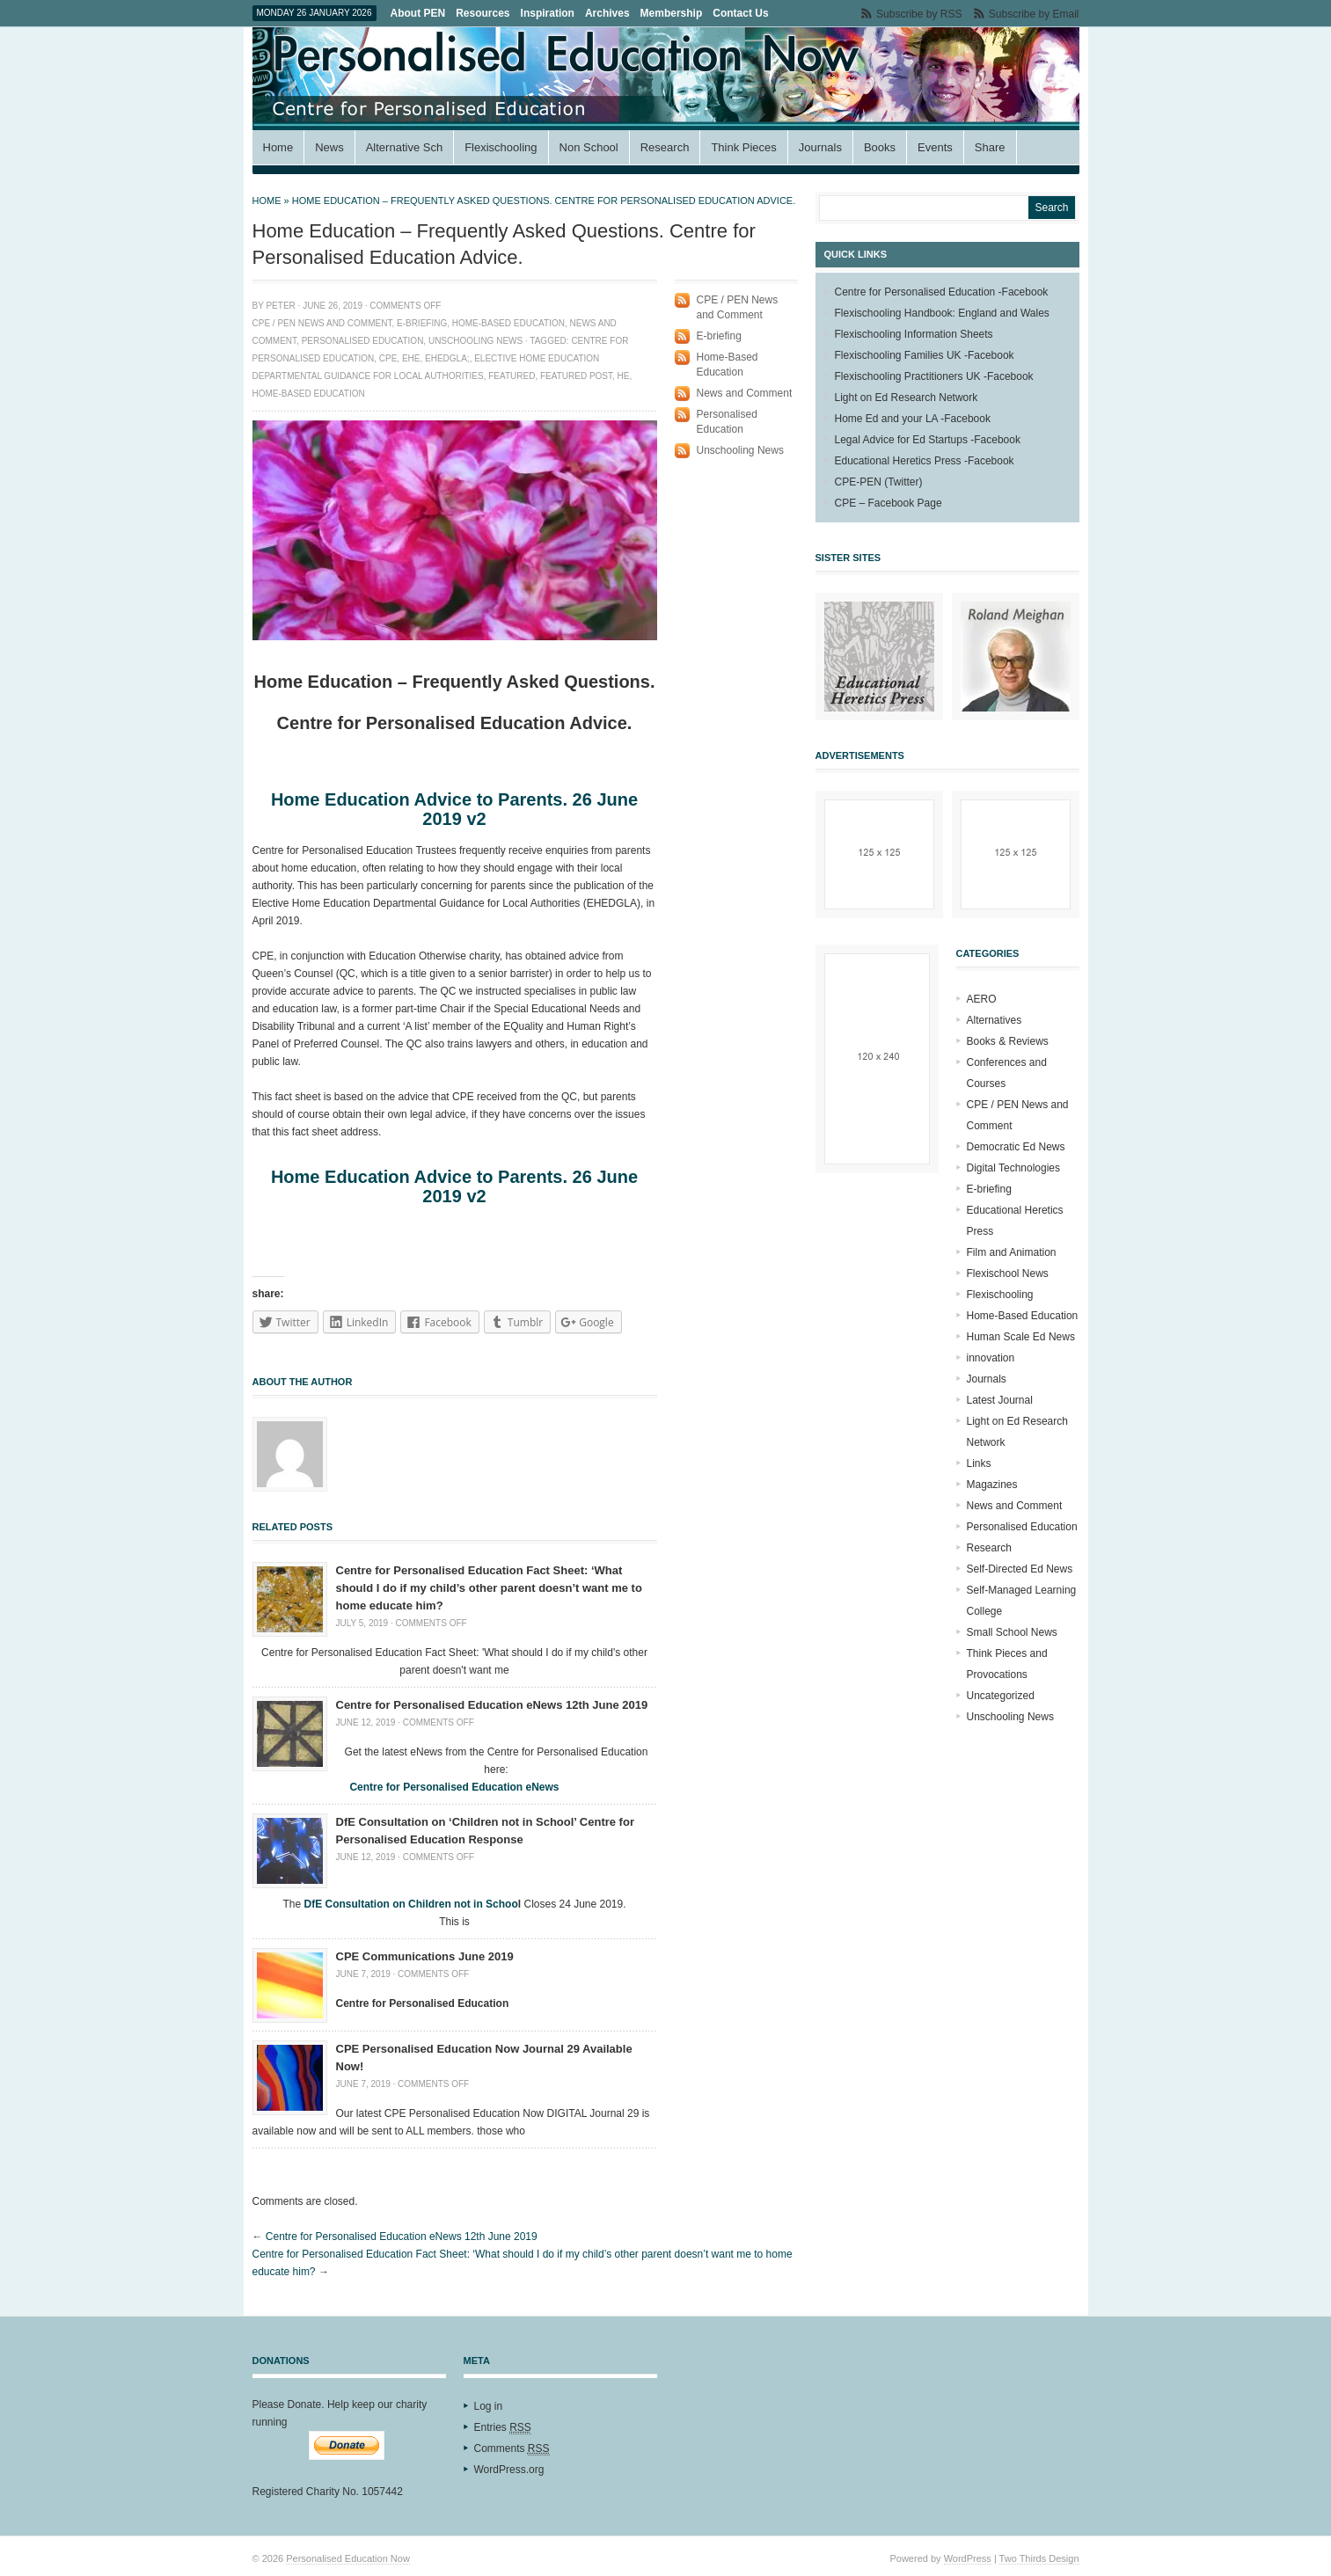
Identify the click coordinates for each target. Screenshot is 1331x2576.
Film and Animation (1012, 1252)
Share (990, 147)
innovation (991, 1358)
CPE (388, 358)
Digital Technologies (1014, 1168)
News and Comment (745, 393)
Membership (671, 13)
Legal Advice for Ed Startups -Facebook (927, 440)
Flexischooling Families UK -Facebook (924, 355)
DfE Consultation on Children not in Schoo (410, 1904)
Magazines (992, 1484)
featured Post (576, 376)
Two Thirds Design (1039, 2558)
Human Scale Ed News (1021, 1337)
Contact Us (740, 13)
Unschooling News (475, 341)
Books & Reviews (1008, 1041)
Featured (511, 376)
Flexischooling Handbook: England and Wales (942, 313)
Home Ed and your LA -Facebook (913, 418)
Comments (512, 2449)
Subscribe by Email (1034, 14)
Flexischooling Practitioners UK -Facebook (934, 376)
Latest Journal (1000, 1400)
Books (880, 147)
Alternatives (994, 1020)
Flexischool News (1008, 1273)
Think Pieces (743, 147)
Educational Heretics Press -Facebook (924, 461)
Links (979, 1463)
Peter (280, 305)
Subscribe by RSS (919, 14)
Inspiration (547, 13)
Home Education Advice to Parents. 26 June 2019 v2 (454, 809)
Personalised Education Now (348, 2558)
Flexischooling (500, 147)
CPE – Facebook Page (888, 503)
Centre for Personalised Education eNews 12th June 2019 (492, 1704)
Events (935, 147)
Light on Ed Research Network (906, 397)
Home (278, 147)
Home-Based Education (508, 323)
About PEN (418, 13)
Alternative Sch (404, 147)
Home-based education (308, 393)
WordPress (967, 2558)
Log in (488, 2406)
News (329, 147)
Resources (482, 13)
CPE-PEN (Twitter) (879, 482)
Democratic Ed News (1016, 1147)
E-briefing (422, 323)
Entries (502, 2427)
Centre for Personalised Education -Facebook (942, 292)
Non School (588, 147)
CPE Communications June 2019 (425, 1956)
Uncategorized (1001, 1695)
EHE (411, 358)
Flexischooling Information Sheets (914, 334)
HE (624, 376)
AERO (982, 999)
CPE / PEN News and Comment (322, 323)
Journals (820, 147)
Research (665, 147)
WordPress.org (509, 2469)
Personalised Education (363, 341)
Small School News (1012, 1632)
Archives (607, 13)
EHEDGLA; (447, 358)
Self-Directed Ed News (1020, 1569)
